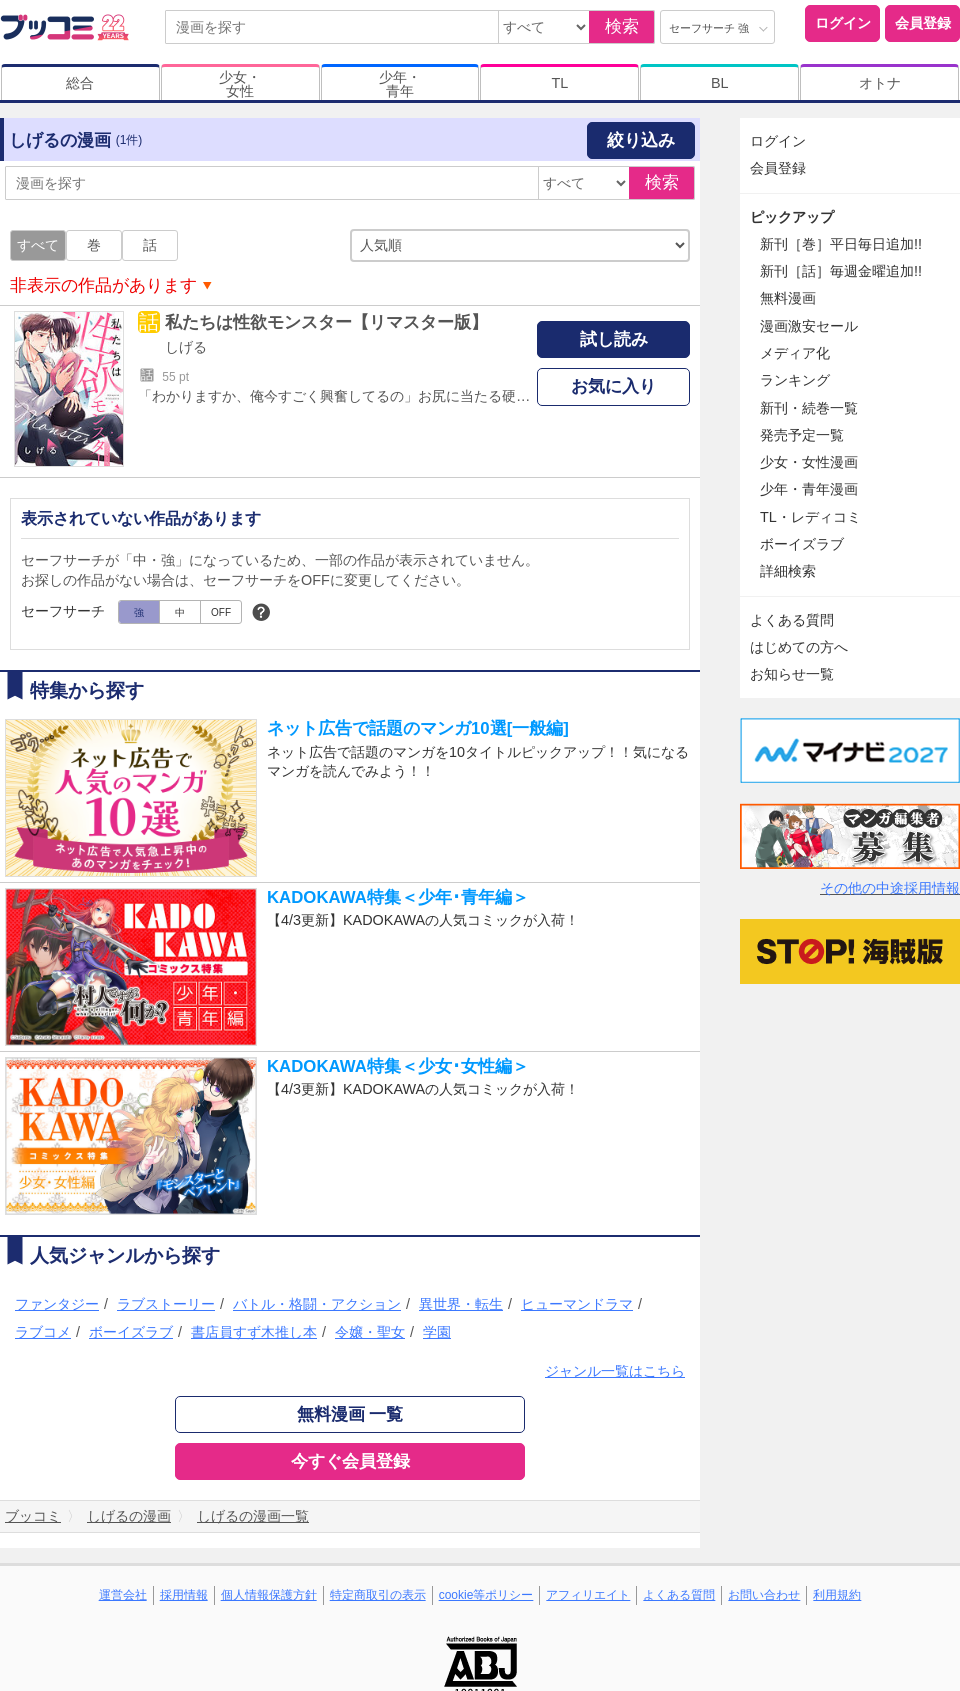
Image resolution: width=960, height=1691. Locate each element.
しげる (186, 347)
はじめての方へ (799, 647)
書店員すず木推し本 (254, 1332)
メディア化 (795, 353)
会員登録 (923, 23)
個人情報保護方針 (269, 1595)
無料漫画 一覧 (350, 1414)
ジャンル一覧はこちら (615, 1371)
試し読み (614, 339)
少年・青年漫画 (809, 489)
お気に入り (613, 386)
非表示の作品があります (103, 285)
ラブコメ (43, 1332)
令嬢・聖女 (370, 1332)
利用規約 (837, 1595)
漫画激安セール (809, 326)
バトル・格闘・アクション (317, 1304)
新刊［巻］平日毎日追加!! (841, 244)
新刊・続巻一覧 (809, 408)
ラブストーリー (166, 1304)
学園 (437, 1332)
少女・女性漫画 (809, 462)
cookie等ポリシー (486, 1595)
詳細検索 (788, 571)
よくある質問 (792, 620)
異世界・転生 (461, 1304)
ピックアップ (792, 217)
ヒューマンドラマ (577, 1304)
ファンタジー (57, 1304)
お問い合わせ (764, 1595)
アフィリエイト (588, 1595)
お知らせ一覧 (792, 674)
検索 (622, 26)
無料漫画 (788, 298)
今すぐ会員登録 (350, 1461)
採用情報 (184, 1595)
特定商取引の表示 (378, 1595)
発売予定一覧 (802, 435)
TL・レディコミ (810, 517)
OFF (221, 612)
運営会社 (123, 1595)
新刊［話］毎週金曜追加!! (841, 271)
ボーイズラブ (131, 1332)
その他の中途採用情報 (890, 888)
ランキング (795, 380)
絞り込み (641, 140)
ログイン (843, 23)
